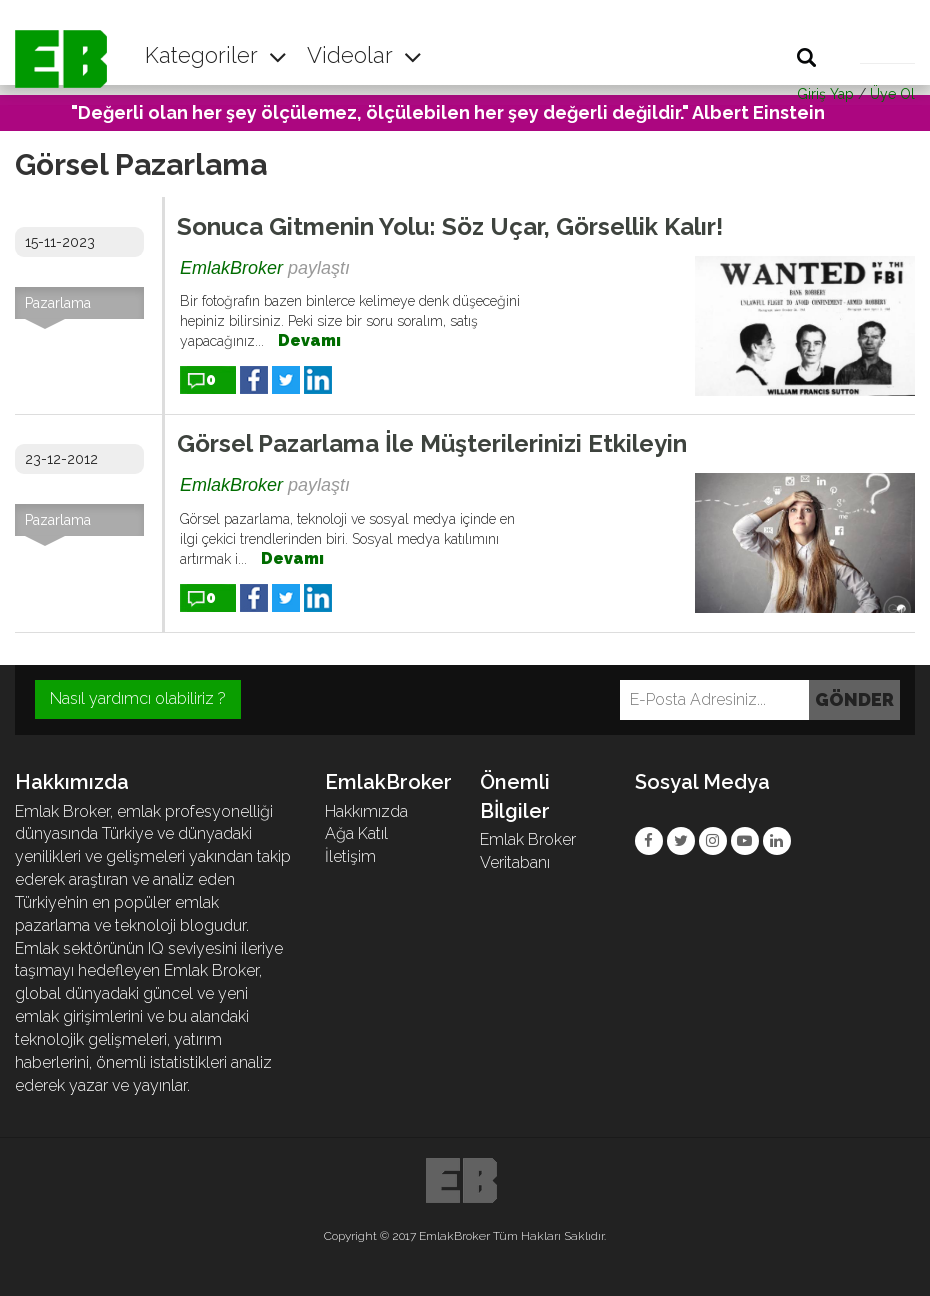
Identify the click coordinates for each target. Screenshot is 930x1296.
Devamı (309, 340)
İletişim (350, 856)
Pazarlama (58, 303)
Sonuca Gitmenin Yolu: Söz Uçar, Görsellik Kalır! (450, 226)
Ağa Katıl (356, 833)
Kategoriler (216, 55)
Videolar (364, 55)
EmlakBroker (231, 268)
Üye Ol (892, 94)
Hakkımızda (366, 811)
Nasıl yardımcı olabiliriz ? (138, 698)
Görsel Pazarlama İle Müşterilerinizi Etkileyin (432, 443)
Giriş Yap (825, 94)
